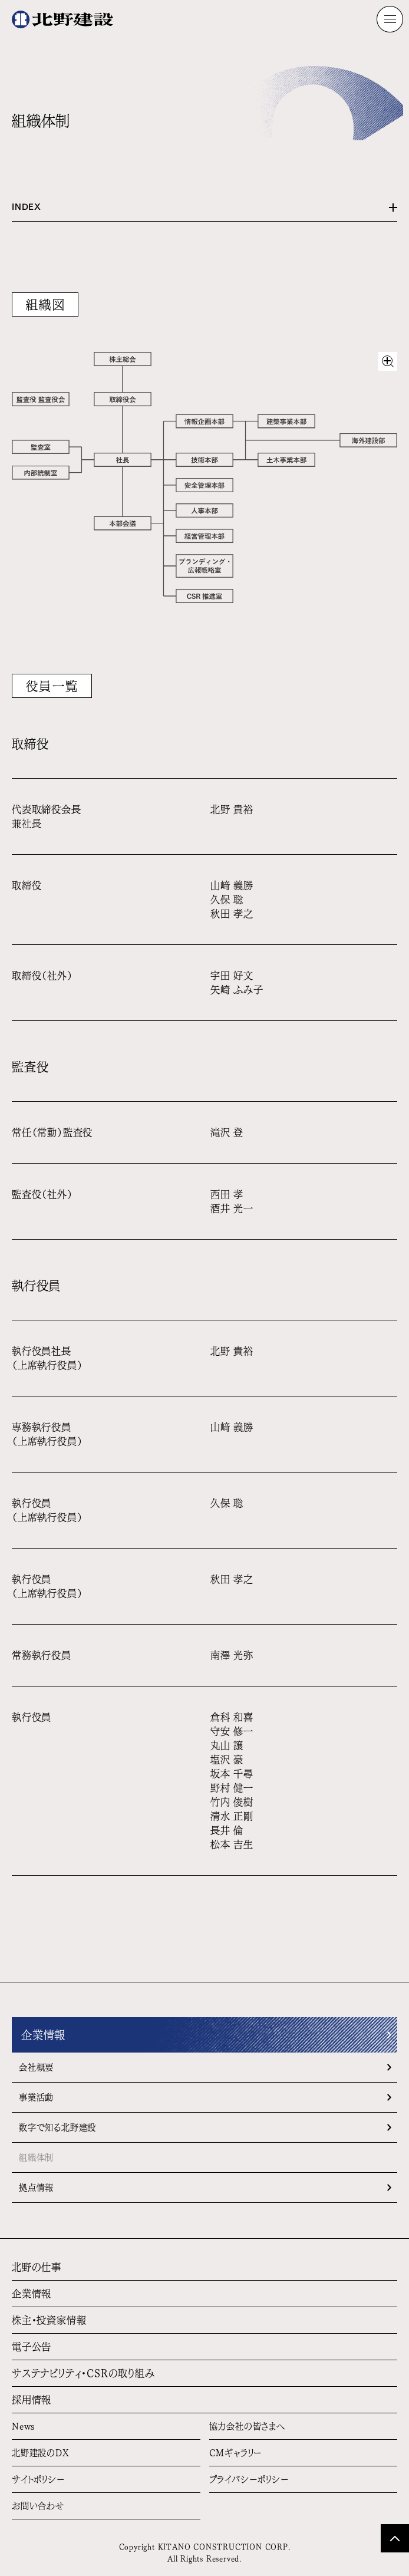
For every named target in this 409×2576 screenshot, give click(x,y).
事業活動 (36, 2097)
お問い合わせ (38, 2506)
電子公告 (31, 2346)
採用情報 (31, 2399)
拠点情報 (36, 2187)
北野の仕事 (36, 2267)
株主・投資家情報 (49, 2320)
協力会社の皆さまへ (247, 2426)
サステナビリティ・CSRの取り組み (83, 2373)
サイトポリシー (38, 2479)
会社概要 (36, 2067)
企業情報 (43, 2035)
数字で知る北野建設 (57, 2127)
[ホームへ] (62, 19)
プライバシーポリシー (249, 2479)
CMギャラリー (236, 2453)
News (23, 2426)
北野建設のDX (41, 2453)
